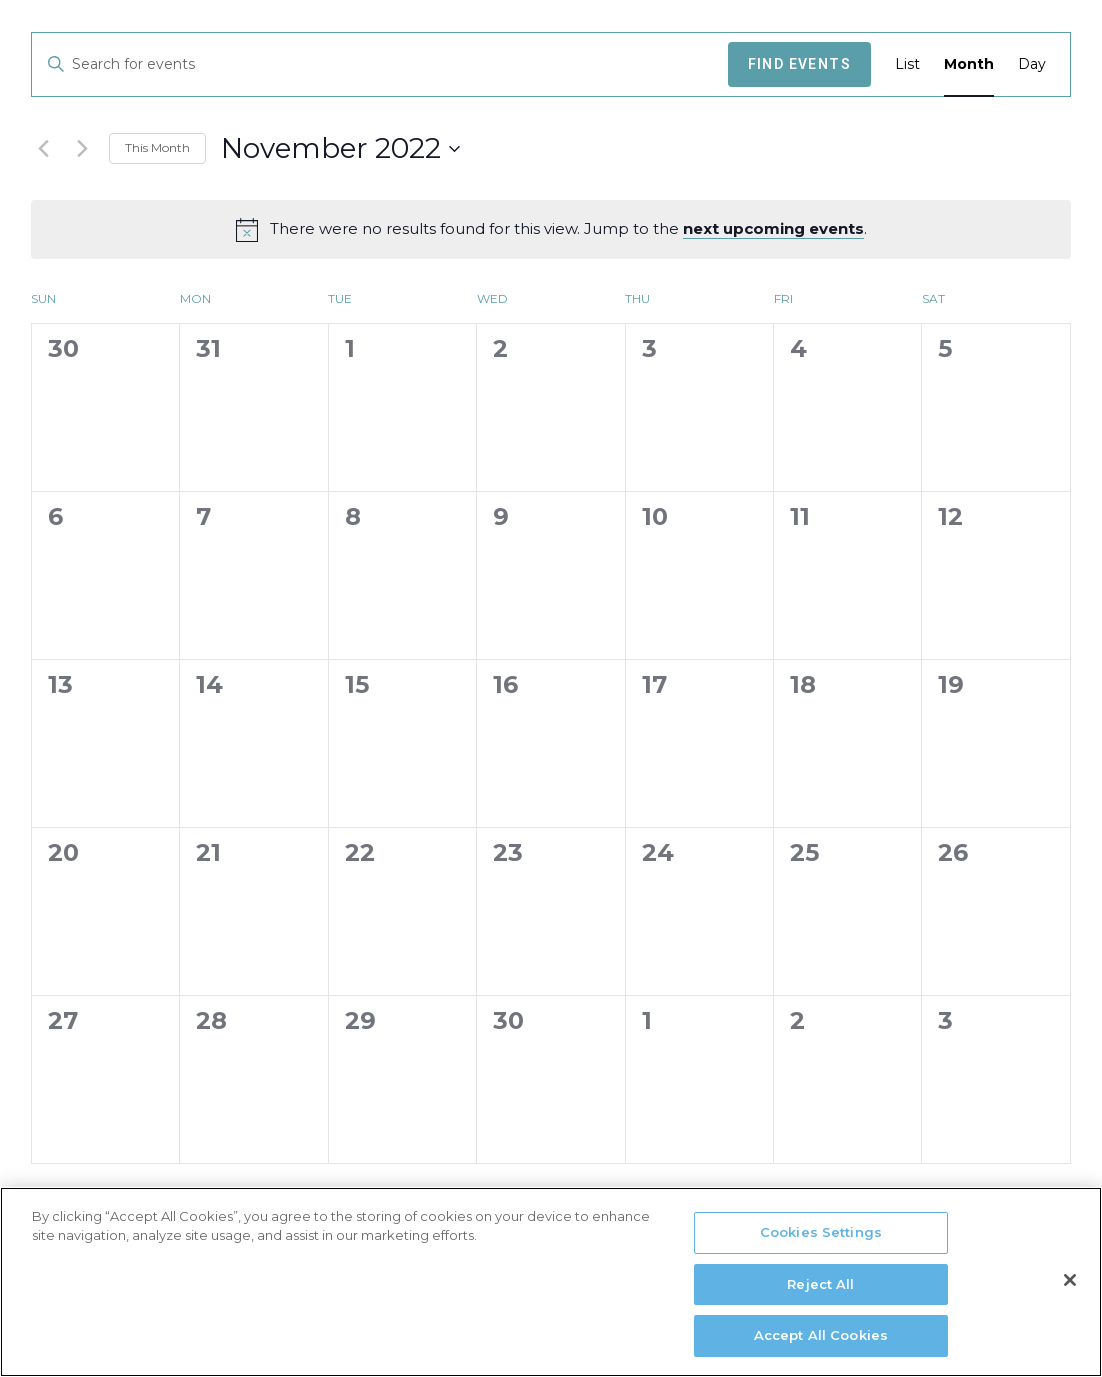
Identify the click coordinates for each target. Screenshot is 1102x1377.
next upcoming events (773, 228)
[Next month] (82, 149)
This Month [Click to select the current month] (157, 147)
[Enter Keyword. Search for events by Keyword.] (380, 64)
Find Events (799, 64)
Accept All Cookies (821, 1344)
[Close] (1070, 1288)
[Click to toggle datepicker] (340, 149)
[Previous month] (43, 149)
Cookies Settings (821, 1240)
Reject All (820, 1292)
